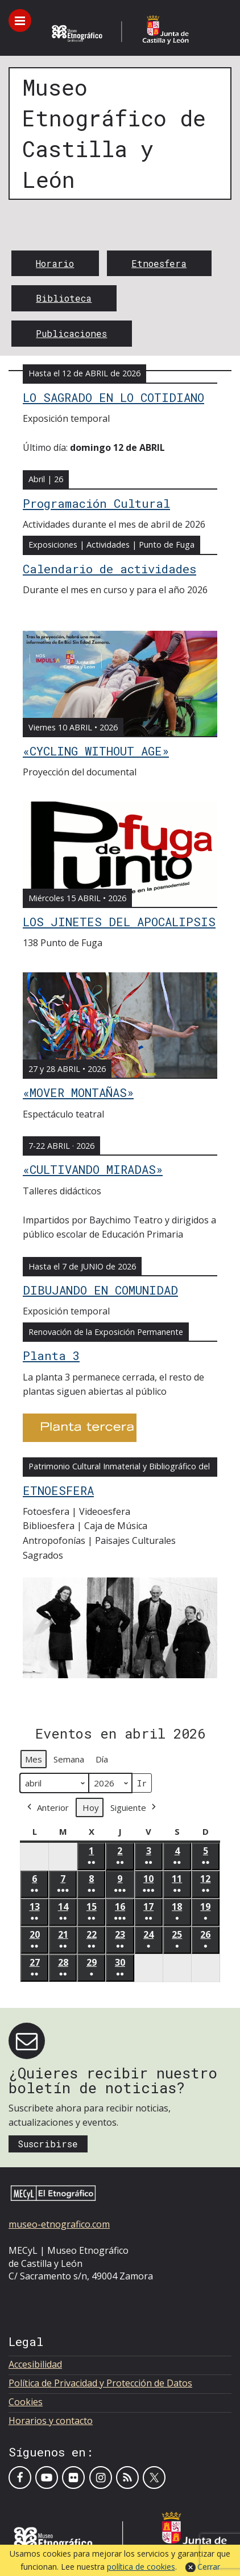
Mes (33, 1759)
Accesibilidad (35, 2364)
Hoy (90, 1807)
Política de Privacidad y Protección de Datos (100, 2383)
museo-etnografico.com (59, 2224)
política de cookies (141, 2566)
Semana (68, 1759)
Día (102, 1759)
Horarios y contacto (51, 2420)
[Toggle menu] (20, 20)
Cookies (26, 2402)
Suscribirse (48, 2144)
